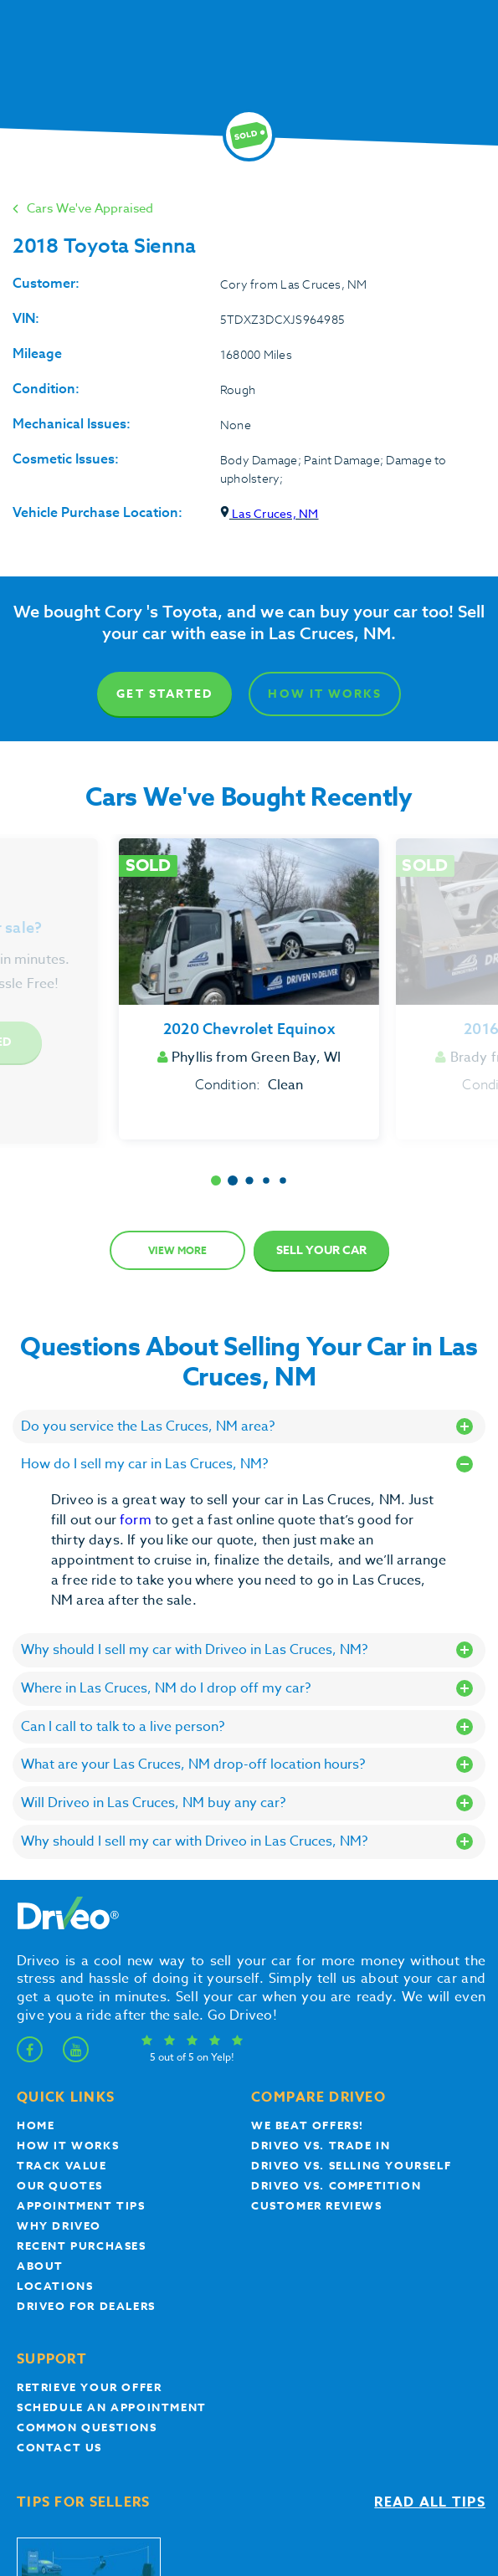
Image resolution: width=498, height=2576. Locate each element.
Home (35, 2125)
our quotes (60, 2185)
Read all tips (429, 2502)
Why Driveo (59, 2225)
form (137, 1520)
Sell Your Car (321, 1250)
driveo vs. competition (336, 2185)
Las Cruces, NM (269, 513)
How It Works (324, 694)
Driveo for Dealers (86, 2305)
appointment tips (81, 2205)
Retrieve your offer (89, 2386)
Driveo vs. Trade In (320, 2145)
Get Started (164, 694)
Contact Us (59, 2447)
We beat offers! (307, 2125)
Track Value (62, 2165)
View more (177, 1250)
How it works (68, 2145)
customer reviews (316, 2205)
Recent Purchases (81, 2245)
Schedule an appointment (112, 2407)
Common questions (87, 2427)
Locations (55, 2285)
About (40, 2265)
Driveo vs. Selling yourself (351, 2165)
